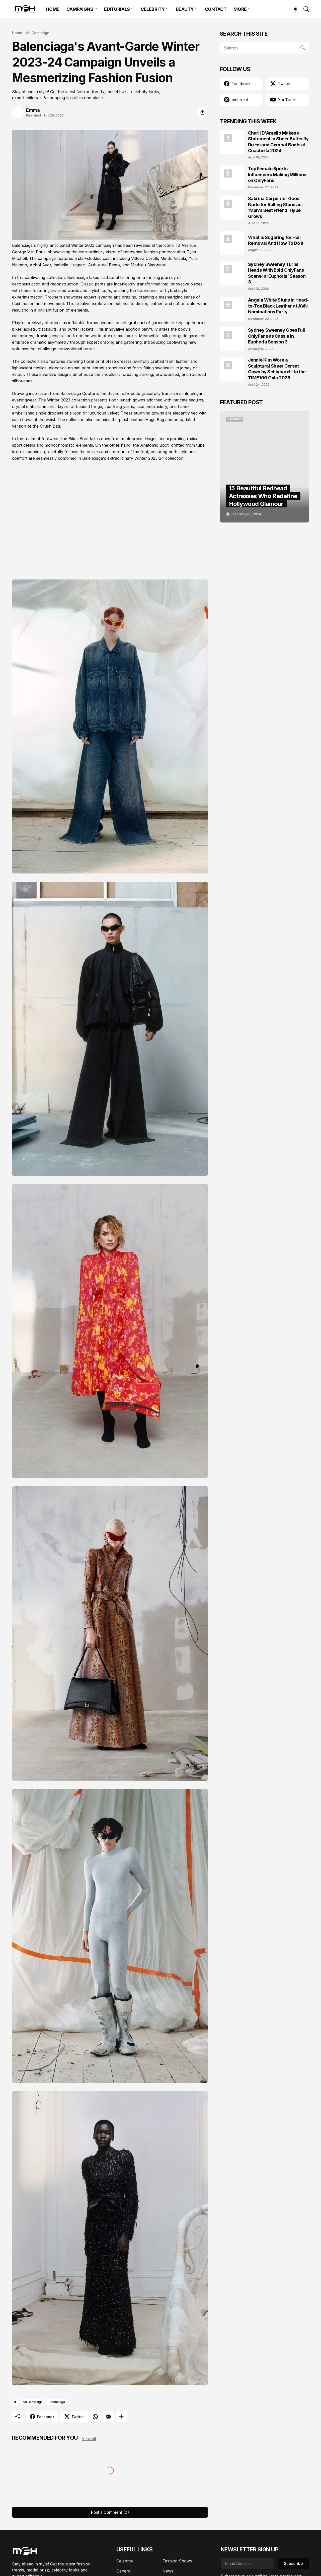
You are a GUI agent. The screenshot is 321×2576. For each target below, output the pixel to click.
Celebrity (124, 2560)
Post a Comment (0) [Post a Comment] (110, 2512)
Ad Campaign (37, 33)
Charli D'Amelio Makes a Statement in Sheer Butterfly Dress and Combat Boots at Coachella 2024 (278, 141)
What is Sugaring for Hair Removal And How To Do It (275, 240)
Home (17, 33)
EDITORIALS (117, 9)
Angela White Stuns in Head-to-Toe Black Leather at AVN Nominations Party (278, 305)
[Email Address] (247, 2563)
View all (89, 2439)
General (123, 2570)
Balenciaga (57, 2402)
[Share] (202, 112)
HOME (52, 9)
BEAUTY (185, 9)
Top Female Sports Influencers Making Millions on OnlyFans (277, 174)
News (168, 2570)
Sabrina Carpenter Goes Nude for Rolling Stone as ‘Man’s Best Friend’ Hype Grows (274, 207)
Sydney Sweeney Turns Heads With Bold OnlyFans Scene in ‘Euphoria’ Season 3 (276, 273)
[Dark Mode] (293, 9)
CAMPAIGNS (79, 9)
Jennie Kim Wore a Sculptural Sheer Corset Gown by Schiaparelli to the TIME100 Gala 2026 (277, 368)
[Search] (304, 9)
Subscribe (293, 2563)
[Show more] (121, 2416)
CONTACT (216, 9)
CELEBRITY (153, 9)
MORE (240, 9)
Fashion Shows (177, 2560)
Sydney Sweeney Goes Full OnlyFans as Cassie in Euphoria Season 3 (276, 335)
